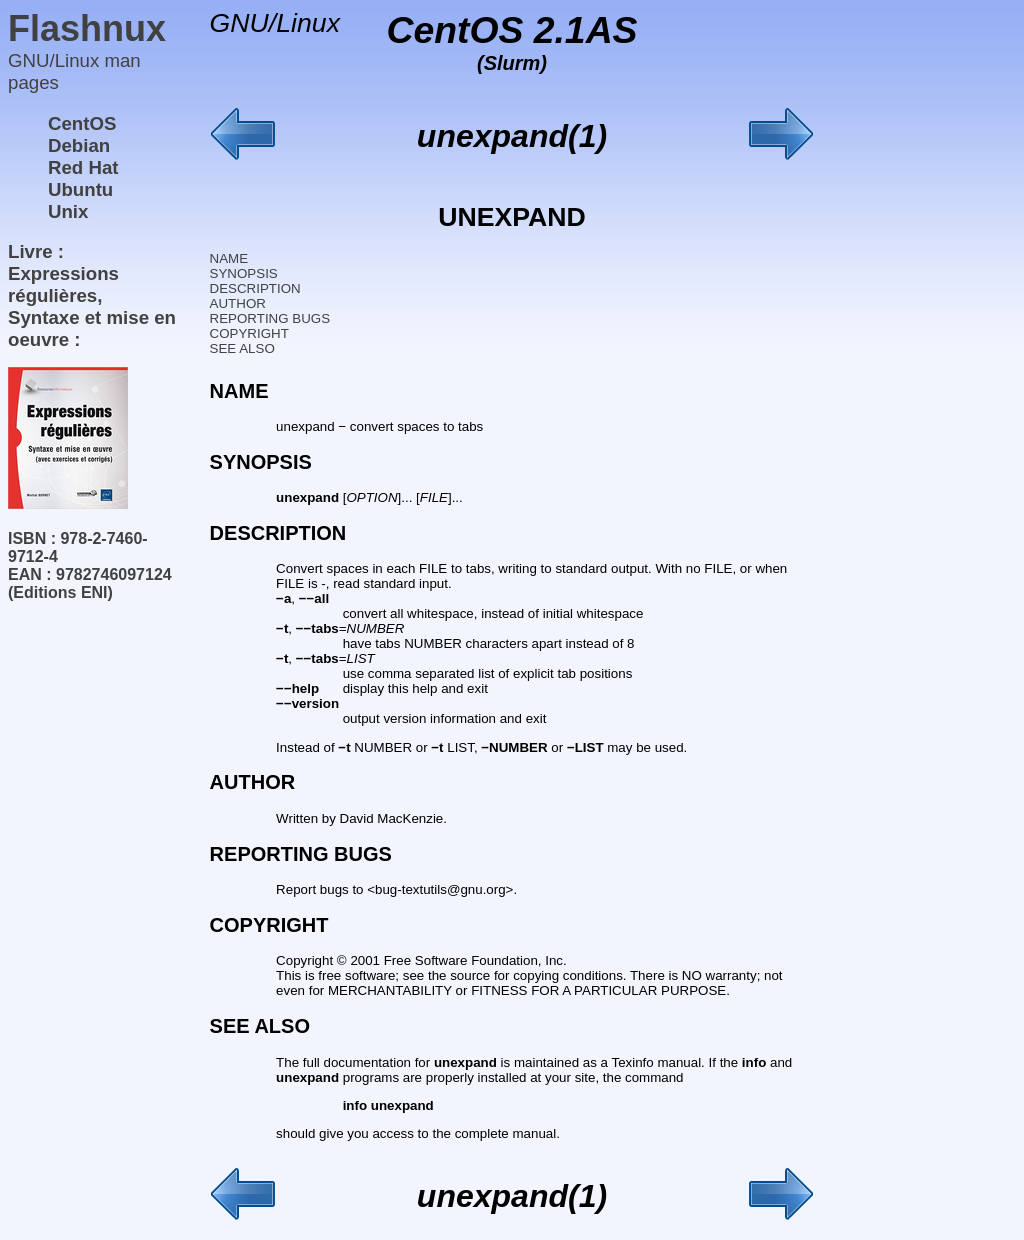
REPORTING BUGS (270, 318)
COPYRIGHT (249, 333)
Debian (79, 145)
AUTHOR (238, 303)
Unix (68, 211)
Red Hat (83, 167)
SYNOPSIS (244, 273)
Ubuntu (80, 189)
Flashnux (87, 28)
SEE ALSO (242, 348)
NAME (229, 258)
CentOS (82, 123)
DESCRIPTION (255, 288)
